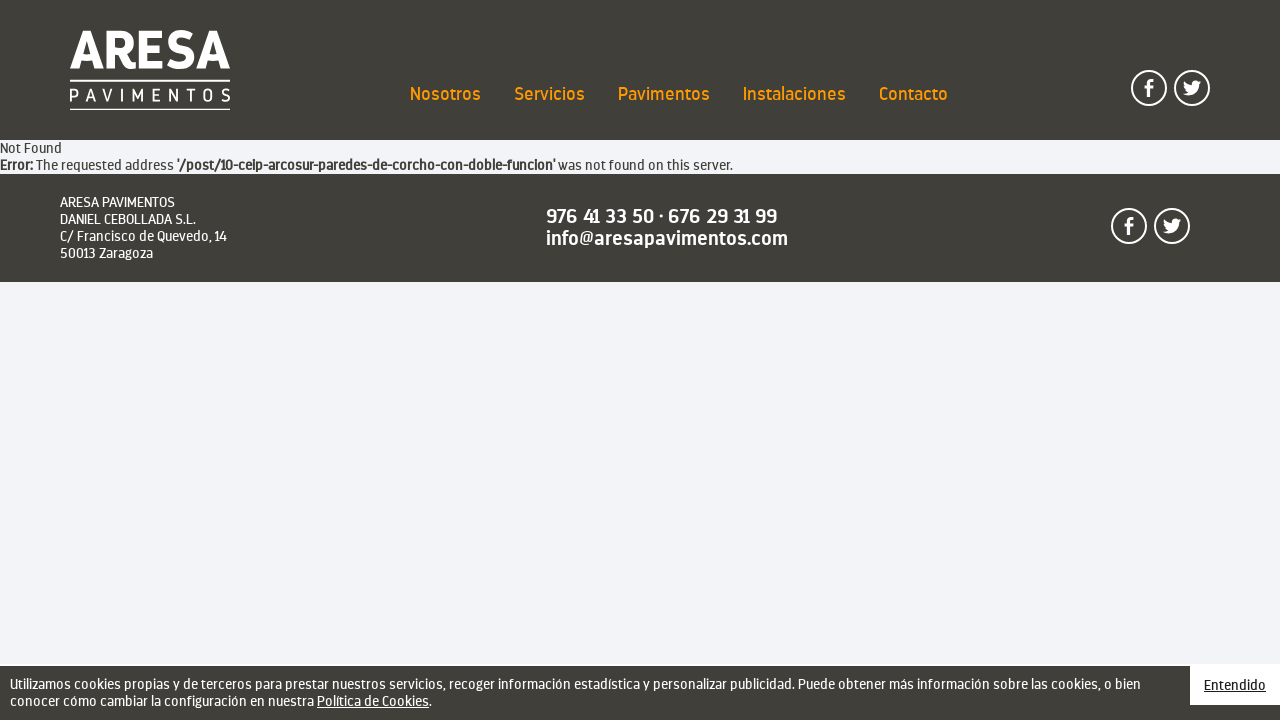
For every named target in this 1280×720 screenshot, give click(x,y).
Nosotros (445, 94)
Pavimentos (664, 94)
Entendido (1235, 685)
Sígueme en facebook (1166, 80)
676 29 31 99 (722, 216)
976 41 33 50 (600, 216)
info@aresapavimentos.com (667, 238)
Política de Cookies (373, 701)
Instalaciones (794, 94)
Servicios (549, 94)
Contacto (913, 94)
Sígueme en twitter (1209, 80)
